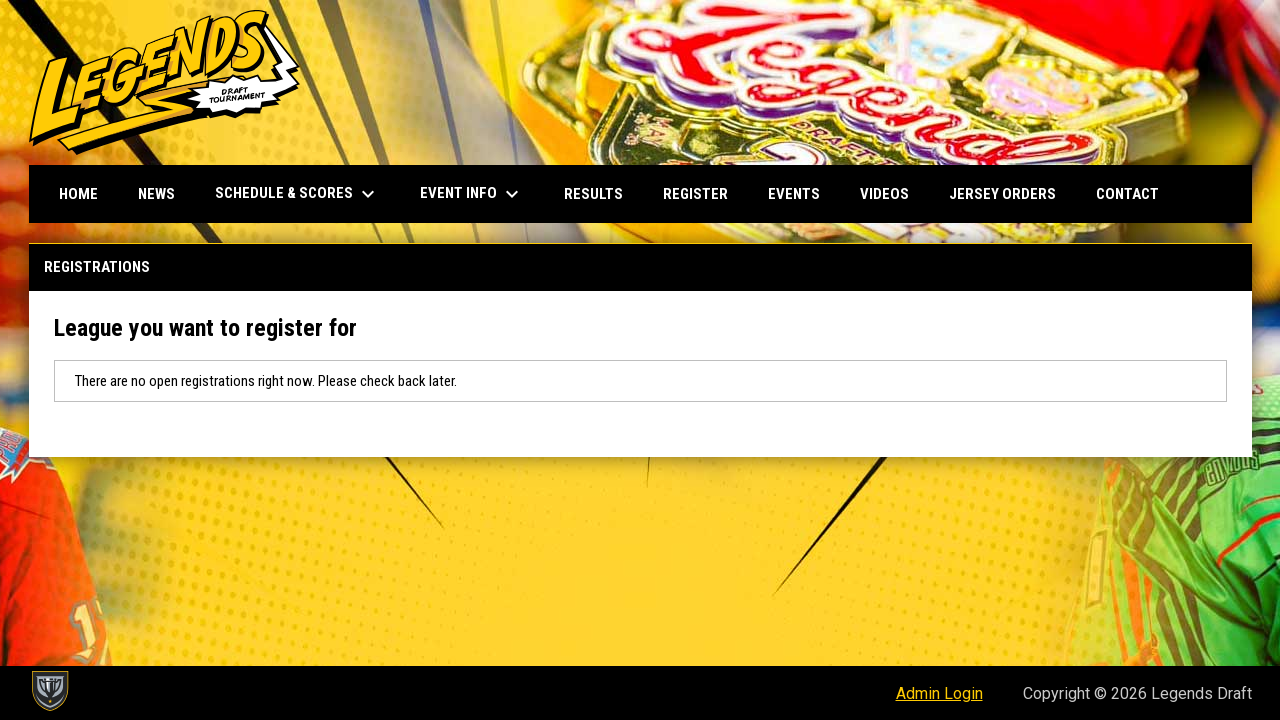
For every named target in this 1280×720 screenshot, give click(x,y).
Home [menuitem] (78, 194)
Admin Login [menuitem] (939, 693)
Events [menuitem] (794, 194)
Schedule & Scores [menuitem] (297, 194)
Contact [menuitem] (1127, 194)
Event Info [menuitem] (472, 194)
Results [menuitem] (593, 194)
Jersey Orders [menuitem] (1002, 194)
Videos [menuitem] (884, 194)
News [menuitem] (156, 194)
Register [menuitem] (695, 194)
